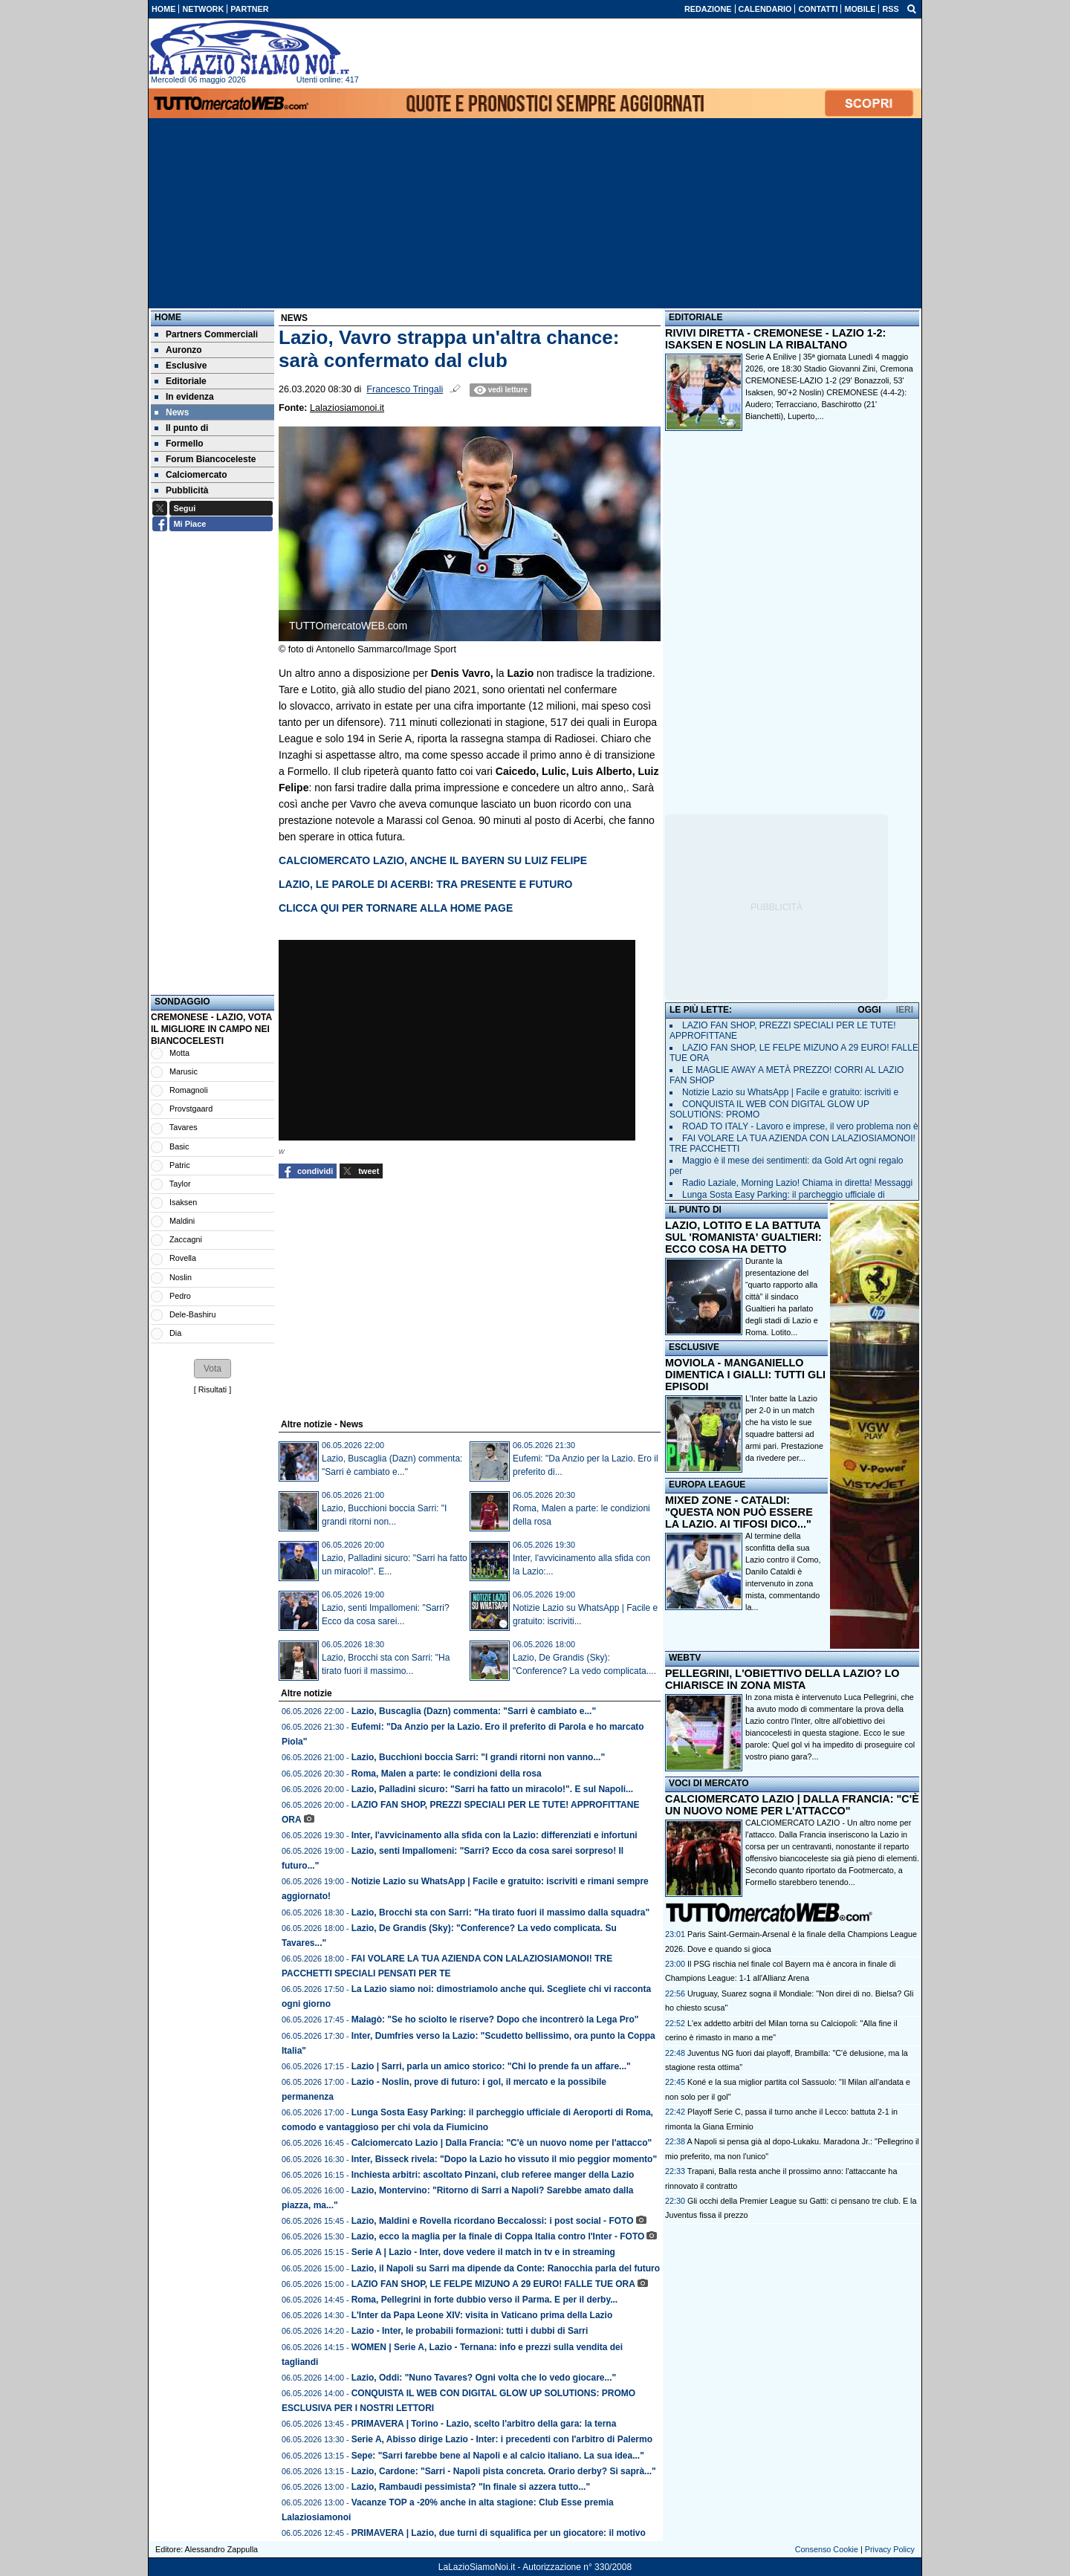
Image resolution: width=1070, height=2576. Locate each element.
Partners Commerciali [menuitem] (206, 334)
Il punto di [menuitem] (181, 428)
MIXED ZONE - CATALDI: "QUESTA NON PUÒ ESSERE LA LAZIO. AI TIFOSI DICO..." (739, 1512)
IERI (904, 1010)
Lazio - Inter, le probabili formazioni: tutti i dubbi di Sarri (469, 2331)
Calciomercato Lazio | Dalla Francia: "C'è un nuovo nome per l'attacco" (501, 2143)
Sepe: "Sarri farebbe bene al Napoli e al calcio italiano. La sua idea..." (497, 2455)
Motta (179, 1052)
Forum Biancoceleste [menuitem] (205, 459)
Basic (179, 1146)
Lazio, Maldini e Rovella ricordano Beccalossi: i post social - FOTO (492, 2221)
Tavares (183, 1127)
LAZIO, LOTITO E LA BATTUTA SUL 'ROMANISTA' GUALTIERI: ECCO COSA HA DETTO (743, 1237)
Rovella (182, 1257)
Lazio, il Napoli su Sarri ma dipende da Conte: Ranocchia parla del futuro (505, 2268)
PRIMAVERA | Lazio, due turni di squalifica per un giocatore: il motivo (498, 2533)
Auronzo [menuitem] (178, 350)
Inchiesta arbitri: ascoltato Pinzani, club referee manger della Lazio (493, 2175)
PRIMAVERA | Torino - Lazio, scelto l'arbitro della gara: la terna (484, 2423)
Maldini (182, 1220)
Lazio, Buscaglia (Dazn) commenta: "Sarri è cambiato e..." (473, 1711)
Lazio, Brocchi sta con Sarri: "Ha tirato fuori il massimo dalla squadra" (500, 1912)
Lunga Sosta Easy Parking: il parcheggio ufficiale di (783, 1195)
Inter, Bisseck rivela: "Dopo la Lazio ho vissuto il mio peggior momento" (504, 2159)
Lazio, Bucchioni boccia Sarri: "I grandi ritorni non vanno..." (478, 1757)
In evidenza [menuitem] (184, 397)
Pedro (180, 1295)
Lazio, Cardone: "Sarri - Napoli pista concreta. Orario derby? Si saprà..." (503, 2471)
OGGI (869, 1010)
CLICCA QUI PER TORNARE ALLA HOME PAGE (396, 908)
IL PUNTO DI (695, 1209)
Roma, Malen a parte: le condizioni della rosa (446, 1773)
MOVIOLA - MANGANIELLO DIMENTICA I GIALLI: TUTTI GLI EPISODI (745, 1374)
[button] (212, 1368)
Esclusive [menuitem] (181, 365)
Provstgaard (191, 1108)
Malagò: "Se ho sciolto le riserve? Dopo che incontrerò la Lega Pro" (495, 2019)
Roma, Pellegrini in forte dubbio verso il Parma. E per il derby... (484, 2299)
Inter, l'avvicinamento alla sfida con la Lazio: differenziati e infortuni (494, 1835)
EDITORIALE (695, 317)
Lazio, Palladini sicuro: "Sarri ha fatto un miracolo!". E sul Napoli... (492, 1789)
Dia (175, 1332)
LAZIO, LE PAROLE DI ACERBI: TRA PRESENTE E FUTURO (425, 884)
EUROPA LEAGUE (707, 1484)
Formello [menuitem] (179, 443)
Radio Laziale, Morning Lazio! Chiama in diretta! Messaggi (797, 1183)
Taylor (180, 1183)
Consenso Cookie (826, 2549)
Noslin (180, 1277)
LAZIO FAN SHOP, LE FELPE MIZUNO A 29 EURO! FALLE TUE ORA (493, 2284)
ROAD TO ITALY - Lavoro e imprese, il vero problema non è (800, 1126)
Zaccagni (185, 1239)
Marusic (183, 1071)
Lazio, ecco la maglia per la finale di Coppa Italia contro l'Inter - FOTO (498, 2236)
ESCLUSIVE (694, 1347)
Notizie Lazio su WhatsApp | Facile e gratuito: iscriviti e (790, 1092)
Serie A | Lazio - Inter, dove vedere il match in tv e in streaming (483, 2252)
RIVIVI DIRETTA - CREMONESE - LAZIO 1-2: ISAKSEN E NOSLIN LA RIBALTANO (775, 339)
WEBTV (685, 1657)
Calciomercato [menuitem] (191, 475)
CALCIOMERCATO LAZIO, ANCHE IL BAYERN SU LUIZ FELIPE (433, 860)
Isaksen (183, 1202)
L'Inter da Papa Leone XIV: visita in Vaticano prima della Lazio (482, 2315)
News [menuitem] (172, 412)
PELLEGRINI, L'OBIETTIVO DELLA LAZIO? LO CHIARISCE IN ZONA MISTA (782, 1679)
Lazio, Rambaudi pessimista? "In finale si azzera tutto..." (470, 2487)
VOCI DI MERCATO (709, 1783)
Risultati (212, 1389)
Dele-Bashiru (192, 1314)
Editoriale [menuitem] (181, 381)
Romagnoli (188, 1090)
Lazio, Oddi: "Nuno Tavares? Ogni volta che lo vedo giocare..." (484, 2377)
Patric (179, 1165)
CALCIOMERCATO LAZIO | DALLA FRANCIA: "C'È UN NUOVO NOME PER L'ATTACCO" (792, 1805)
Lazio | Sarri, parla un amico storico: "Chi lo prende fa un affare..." (491, 2066)
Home (168, 317)
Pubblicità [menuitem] (181, 490)
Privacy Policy (890, 2549)
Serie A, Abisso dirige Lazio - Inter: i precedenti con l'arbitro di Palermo (501, 2439)
